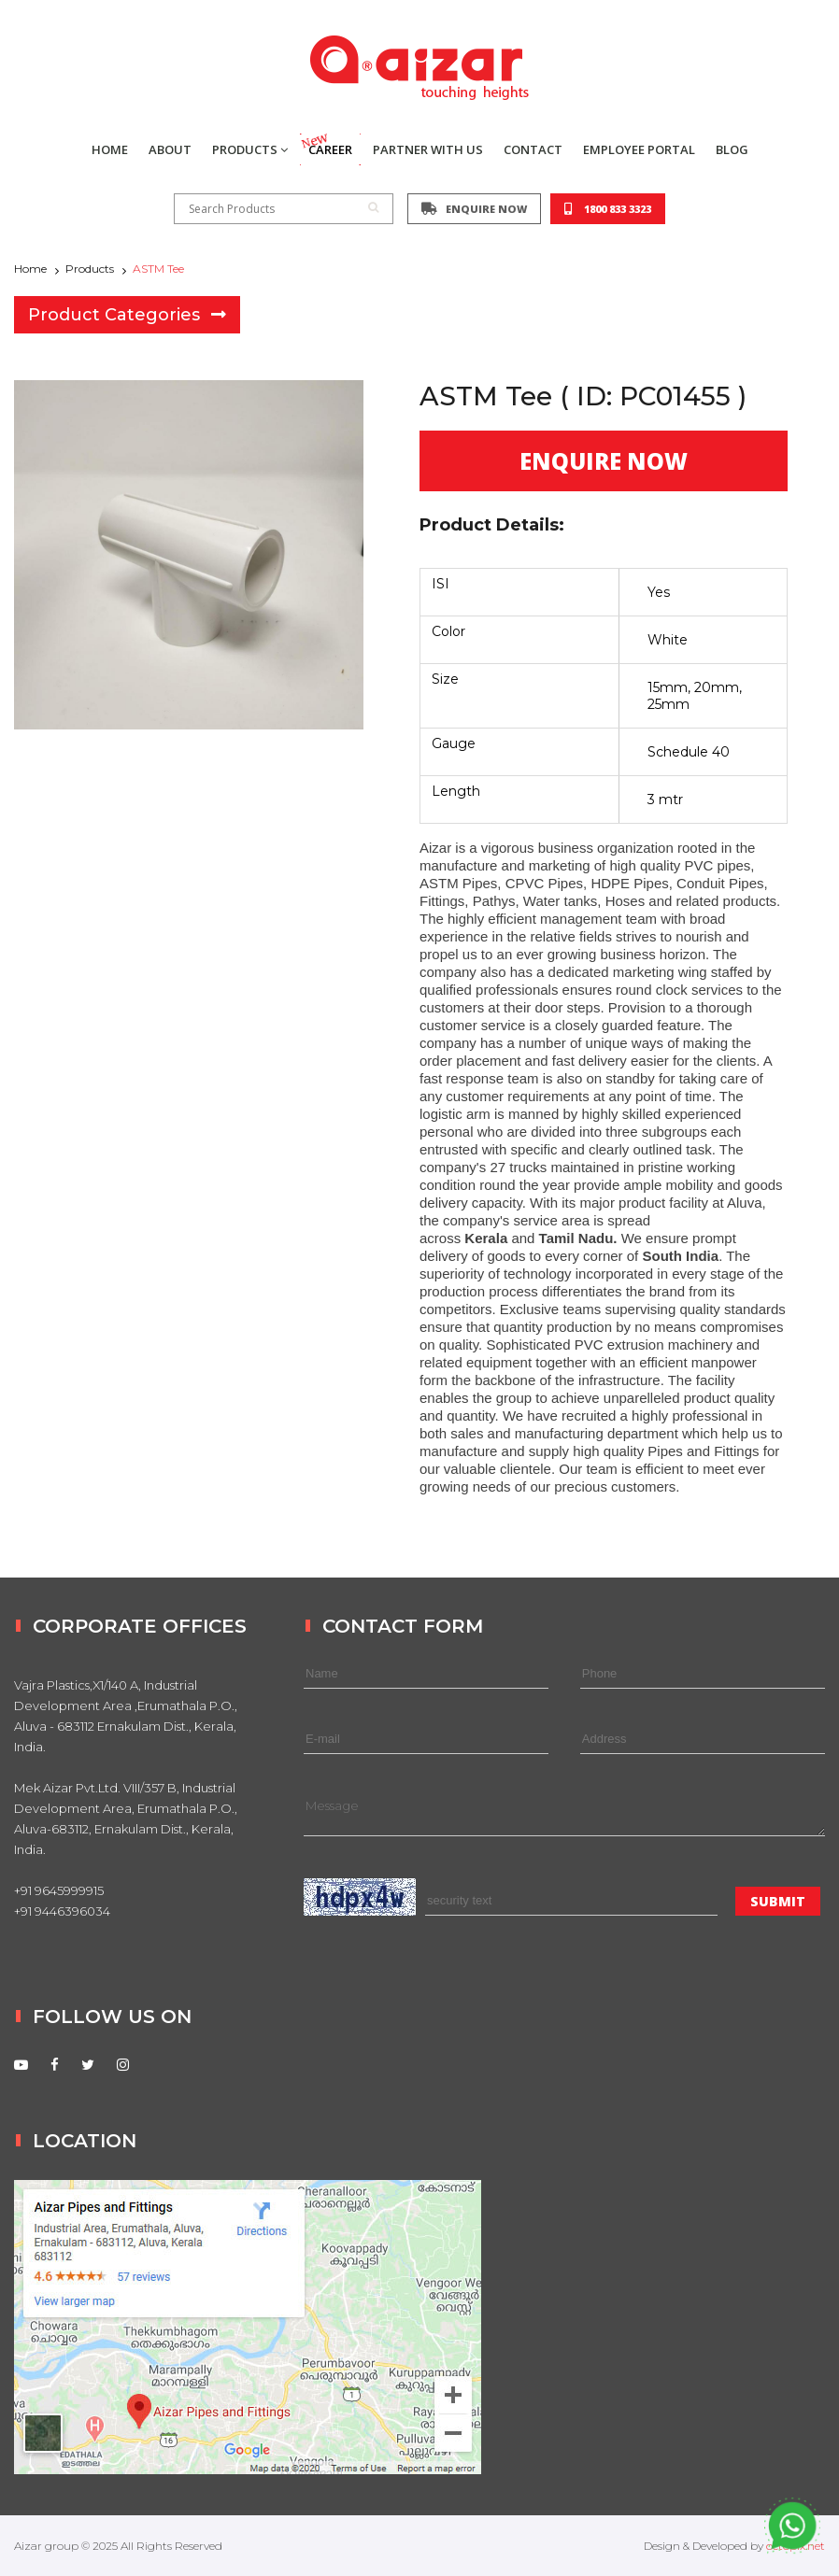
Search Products (283, 209)
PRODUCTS (250, 149)
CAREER (326, 146)
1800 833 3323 (607, 209)
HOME (110, 149)
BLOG (732, 149)
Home (30, 269)
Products (89, 269)
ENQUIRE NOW (474, 209)
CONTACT (533, 149)
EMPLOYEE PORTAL (639, 149)
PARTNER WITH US (428, 149)
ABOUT (170, 149)
